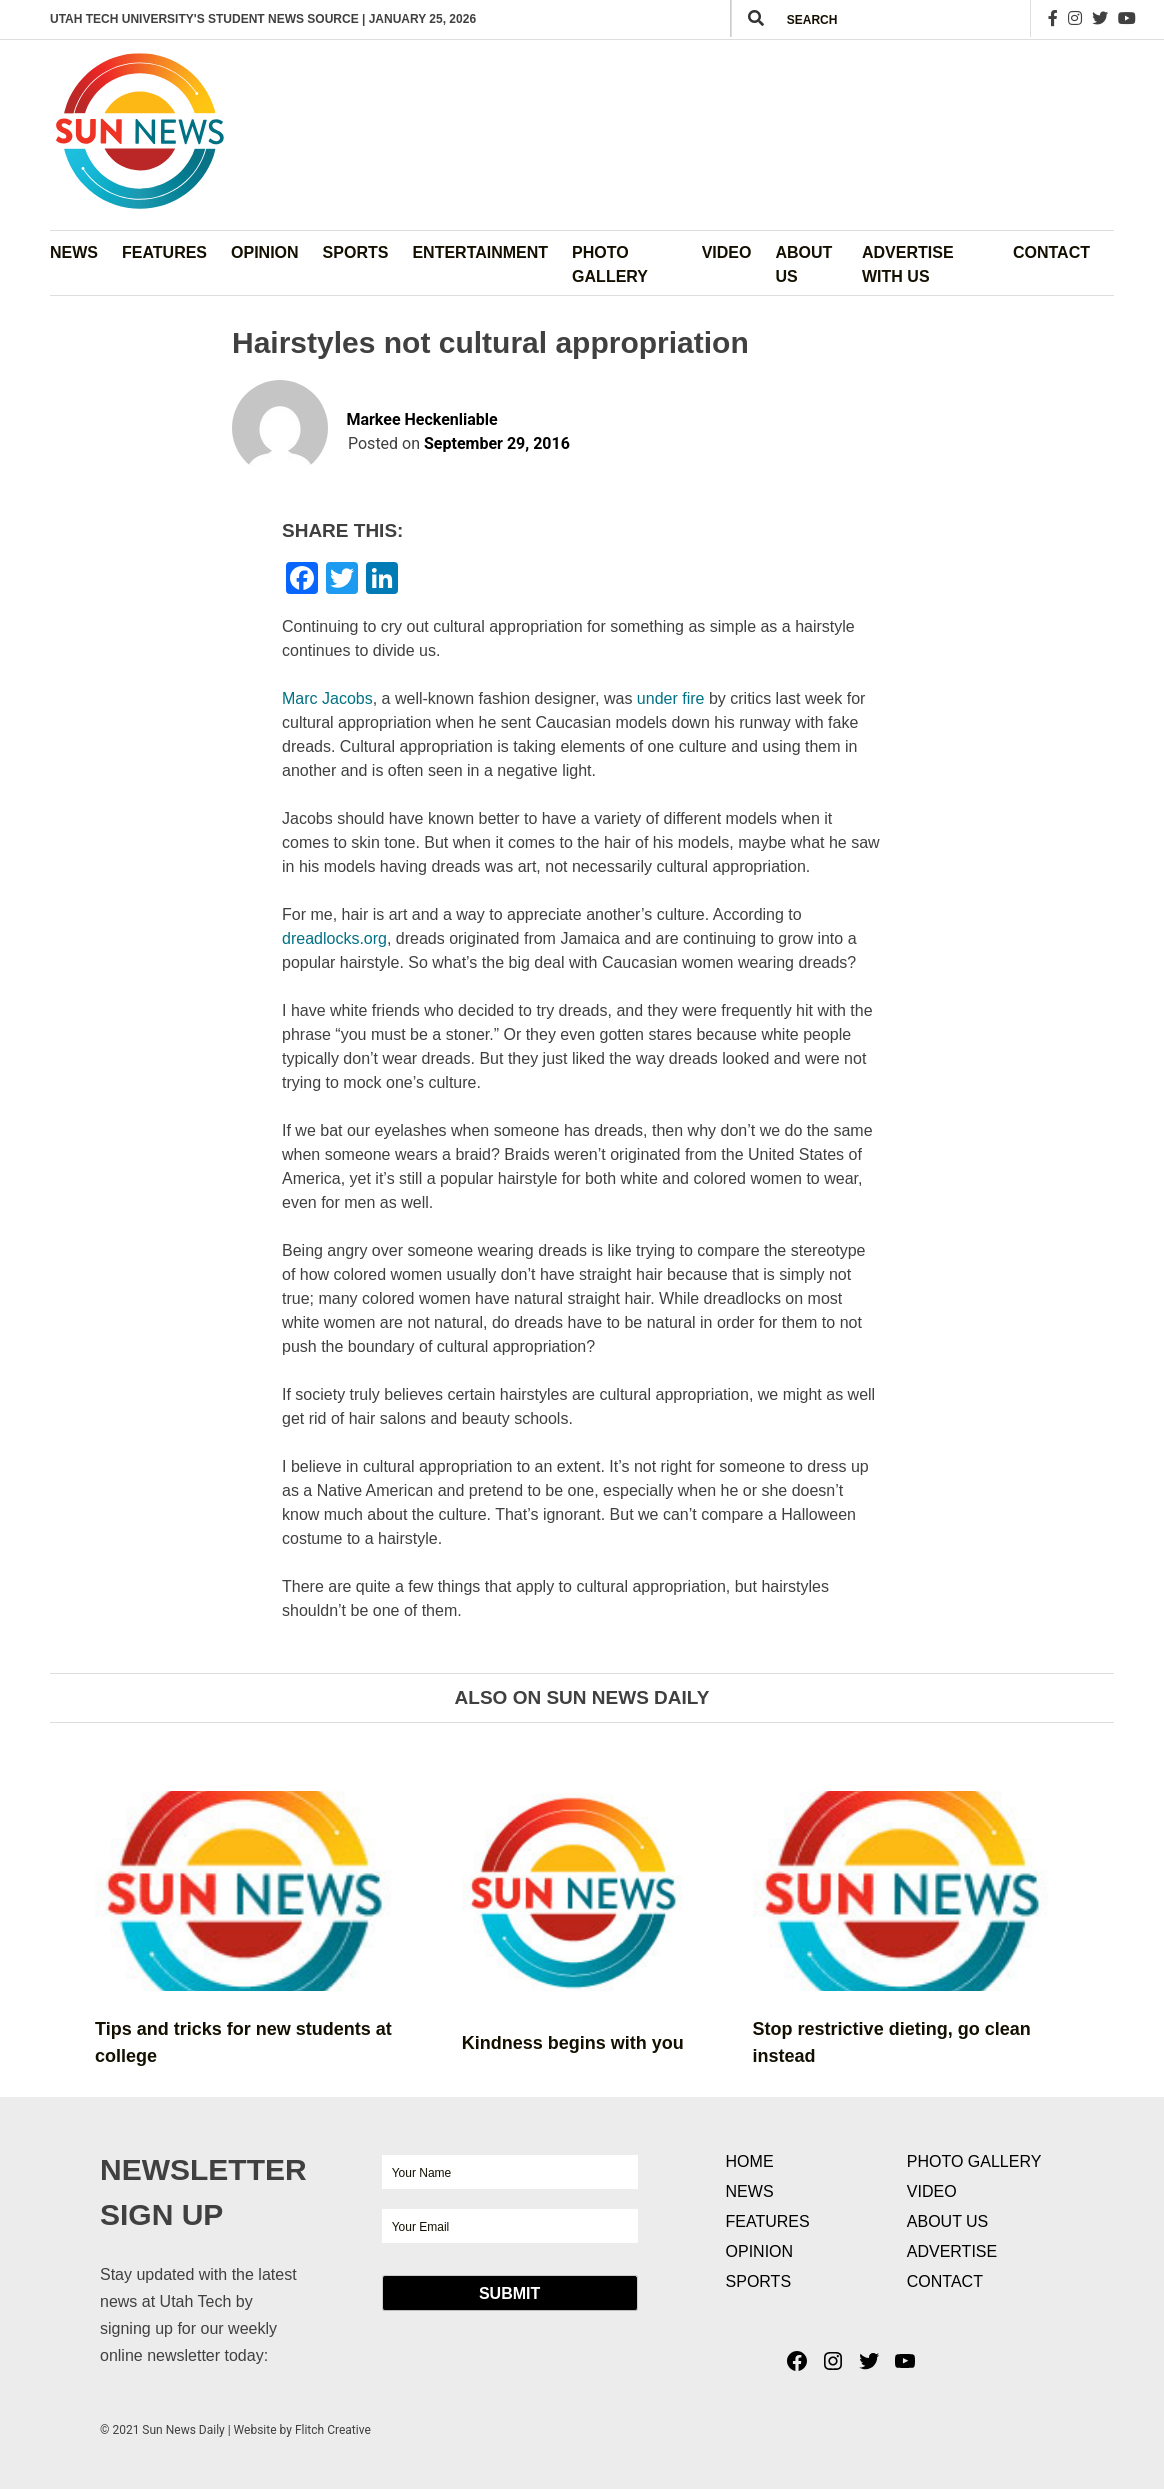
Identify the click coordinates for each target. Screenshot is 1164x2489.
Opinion (265, 252)
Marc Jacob (327, 698)
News (74, 252)
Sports (356, 252)
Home (750, 2161)
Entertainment (480, 252)
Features (164, 252)
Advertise (952, 2251)
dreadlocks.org (334, 938)
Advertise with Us (908, 264)
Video (727, 252)
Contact (1051, 252)
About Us (803, 264)
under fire (671, 698)
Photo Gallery (610, 264)
